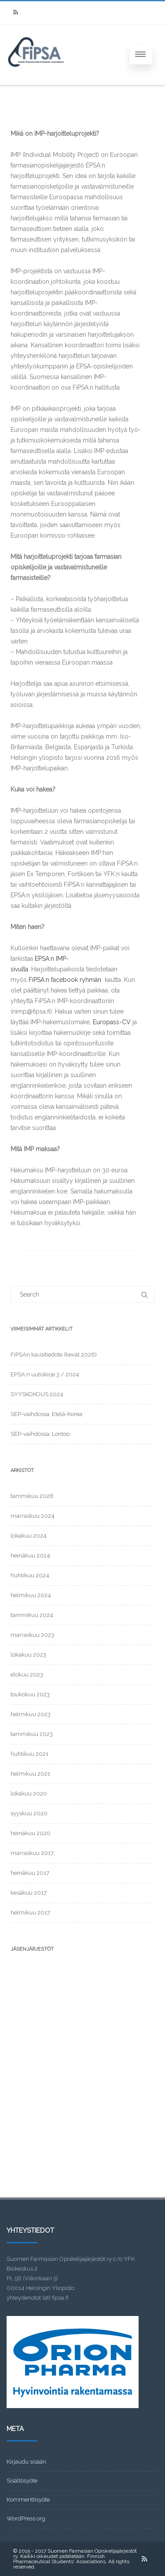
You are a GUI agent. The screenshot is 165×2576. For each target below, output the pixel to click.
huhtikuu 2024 (30, 1575)
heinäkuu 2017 (30, 1873)
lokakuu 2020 (29, 1793)
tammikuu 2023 (32, 1734)
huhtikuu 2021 (29, 1754)
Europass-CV (112, 1022)
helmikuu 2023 (31, 1714)
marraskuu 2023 (32, 1635)
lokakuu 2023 (28, 1654)
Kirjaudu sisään (26, 2461)
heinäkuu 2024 (30, 1555)
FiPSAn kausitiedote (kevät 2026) (54, 1354)
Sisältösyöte (22, 2480)
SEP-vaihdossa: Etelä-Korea (46, 1414)
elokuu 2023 (27, 1674)
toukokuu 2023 (30, 1694)
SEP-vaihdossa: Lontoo (40, 1434)
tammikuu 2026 (32, 1496)
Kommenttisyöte (28, 2499)
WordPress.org (26, 2518)
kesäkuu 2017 (29, 1892)
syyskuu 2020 (29, 1813)
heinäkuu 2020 (31, 1833)
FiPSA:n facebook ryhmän (65, 979)
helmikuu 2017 (30, 1912)
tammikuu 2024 (32, 1615)
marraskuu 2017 (32, 1853)
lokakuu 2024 (29, 1535)
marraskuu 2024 (33, 1516)
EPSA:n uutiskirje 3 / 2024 (45, 1374)
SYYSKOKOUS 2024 (37, 1394)
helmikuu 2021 (30, 1773)
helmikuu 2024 (31, 1595)
